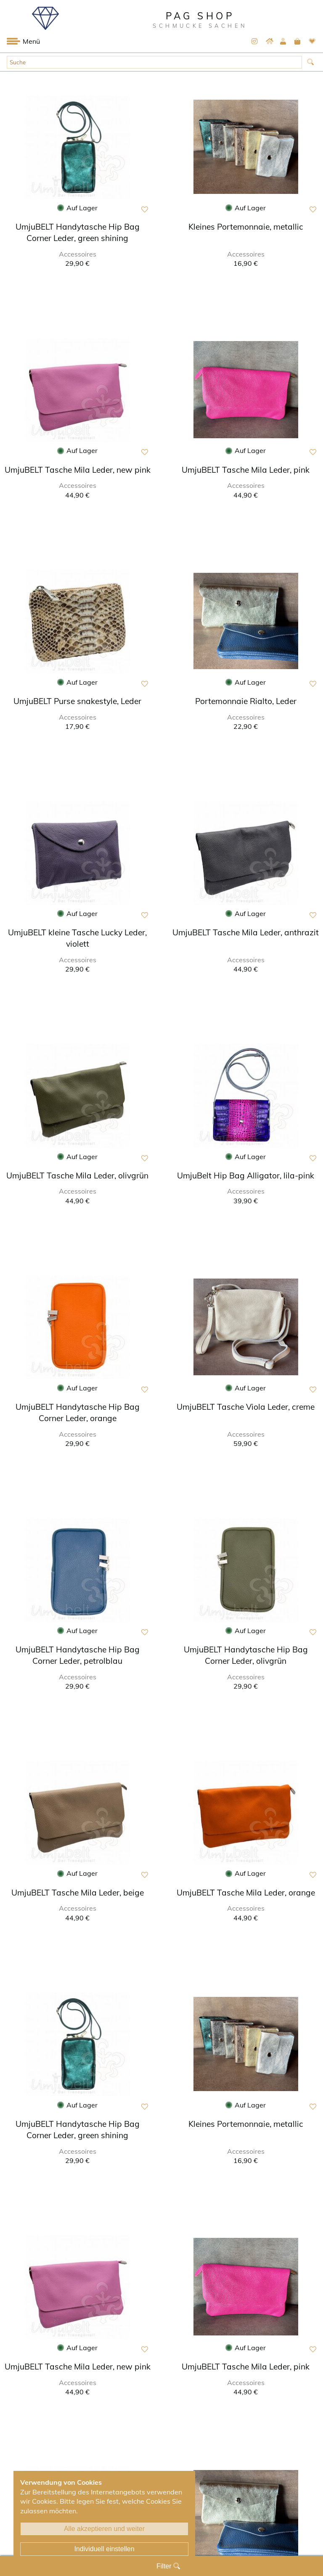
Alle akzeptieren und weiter (104, 2528)
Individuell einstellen (104, 2548)
